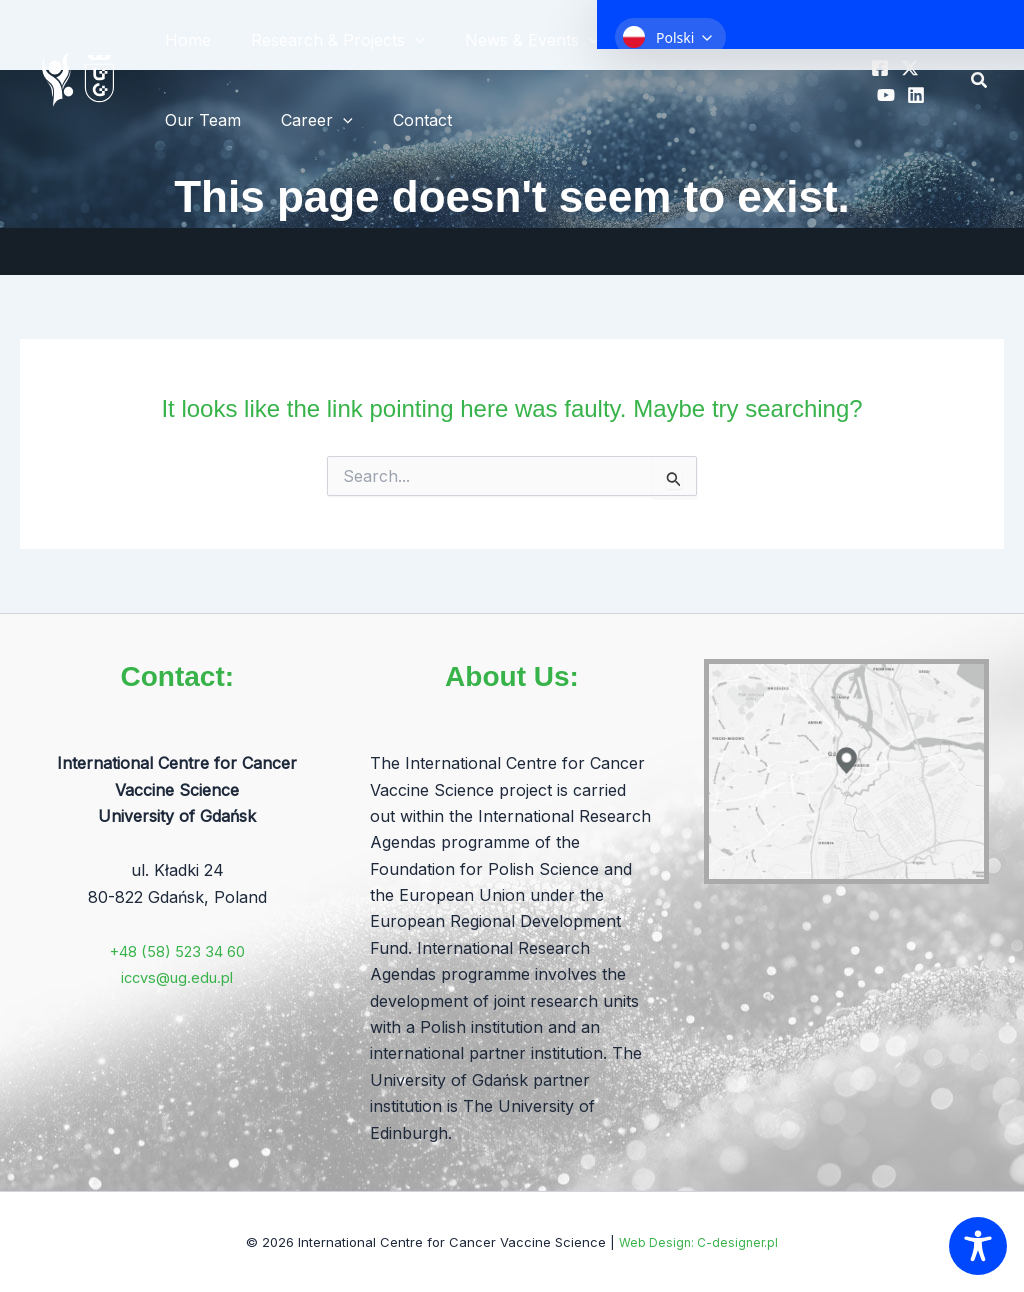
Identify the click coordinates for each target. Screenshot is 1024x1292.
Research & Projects (326, 40)
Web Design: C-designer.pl (699, 1242)
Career (305, 120)
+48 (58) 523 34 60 (177, 951)
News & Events (512, 40)
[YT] (882, 95)
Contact (402, 120)
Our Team (199, 120)
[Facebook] (876, 68)
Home (184, 40)
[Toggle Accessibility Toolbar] (978, 1246)
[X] (906, 68)
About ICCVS (670, 40)
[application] (403, 40)
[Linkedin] (912, 95)
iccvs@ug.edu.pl (177, 977)
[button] (980, 80)
